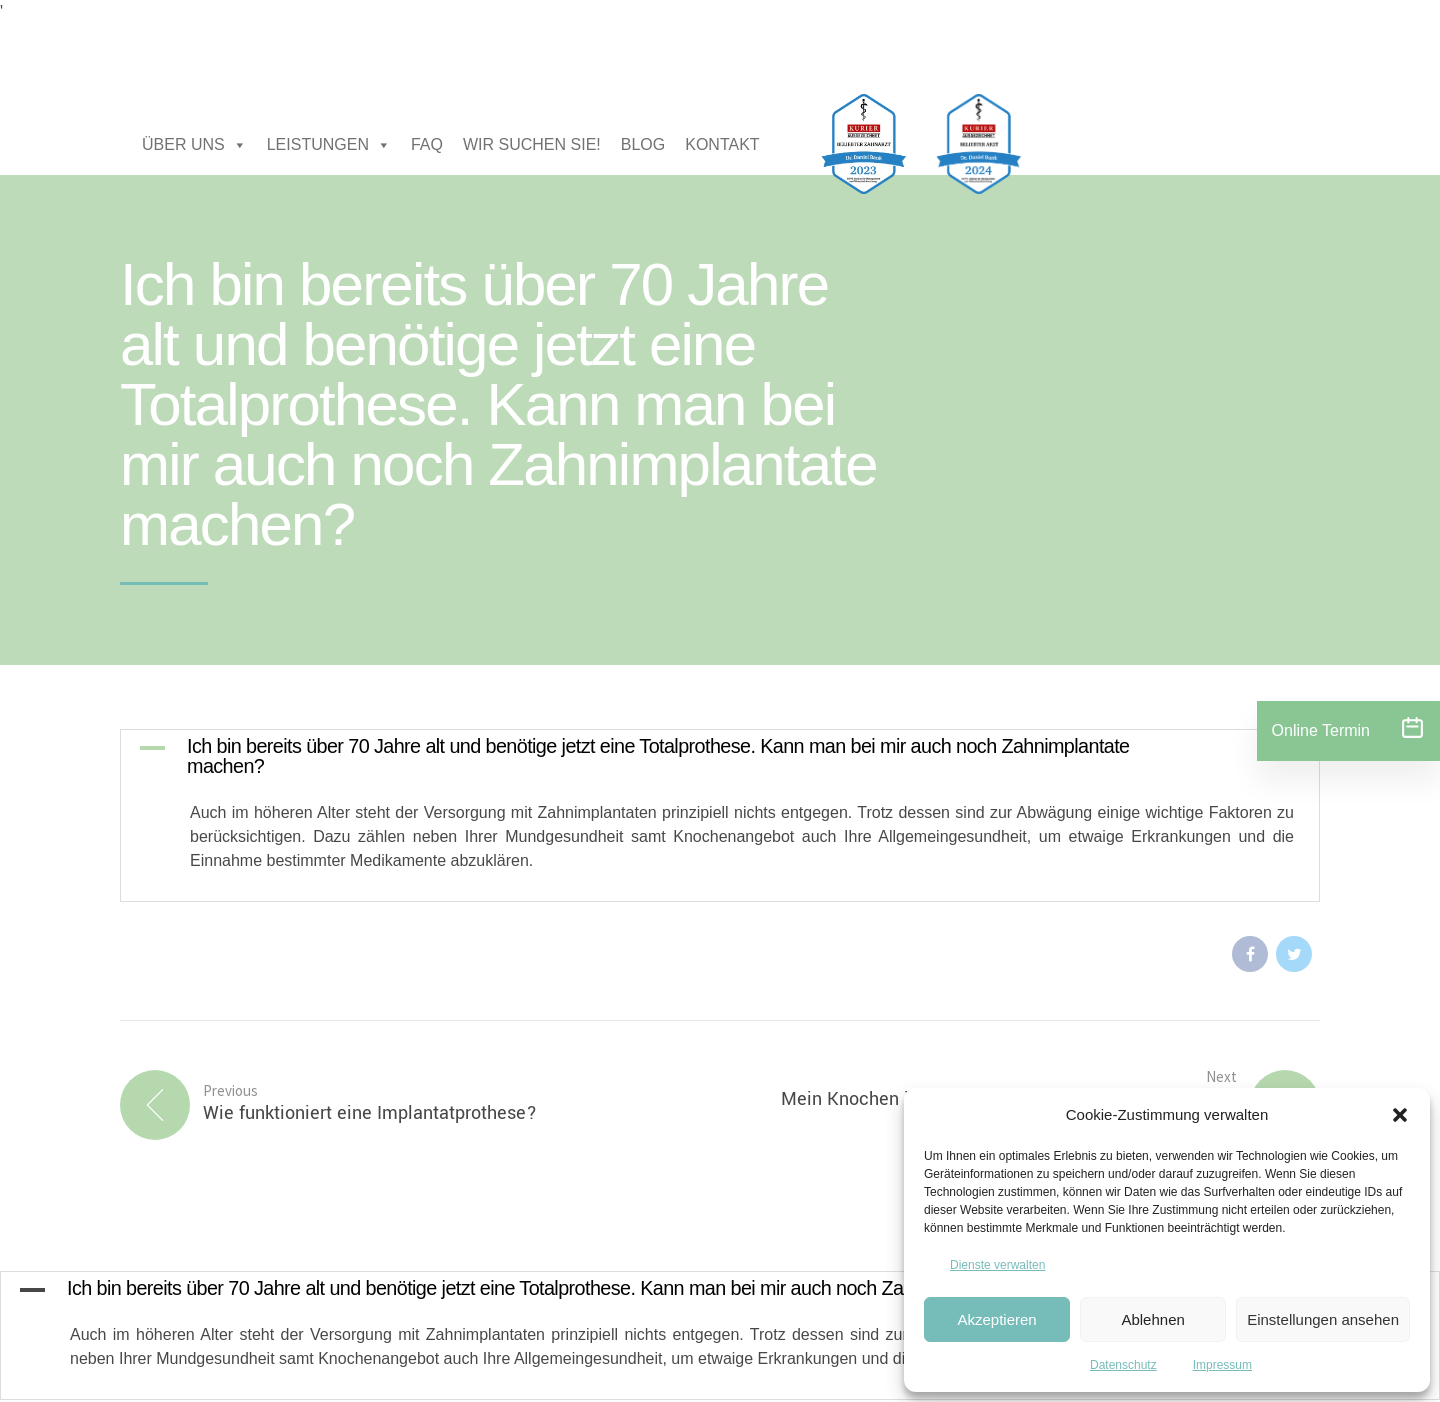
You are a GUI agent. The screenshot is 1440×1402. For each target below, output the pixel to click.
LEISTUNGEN (329, 145)
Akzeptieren (996, 1319)
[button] (1400, 1115)
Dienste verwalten (997, 1265)
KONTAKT (722, 144)
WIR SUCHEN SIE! (532, 144)
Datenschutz (1123, 1365)
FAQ (427, 144)
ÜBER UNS (194, 145)
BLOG (643, 144)
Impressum (1222, 1365)
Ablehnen (1152, 1319)
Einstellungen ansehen (1323, 1319)
